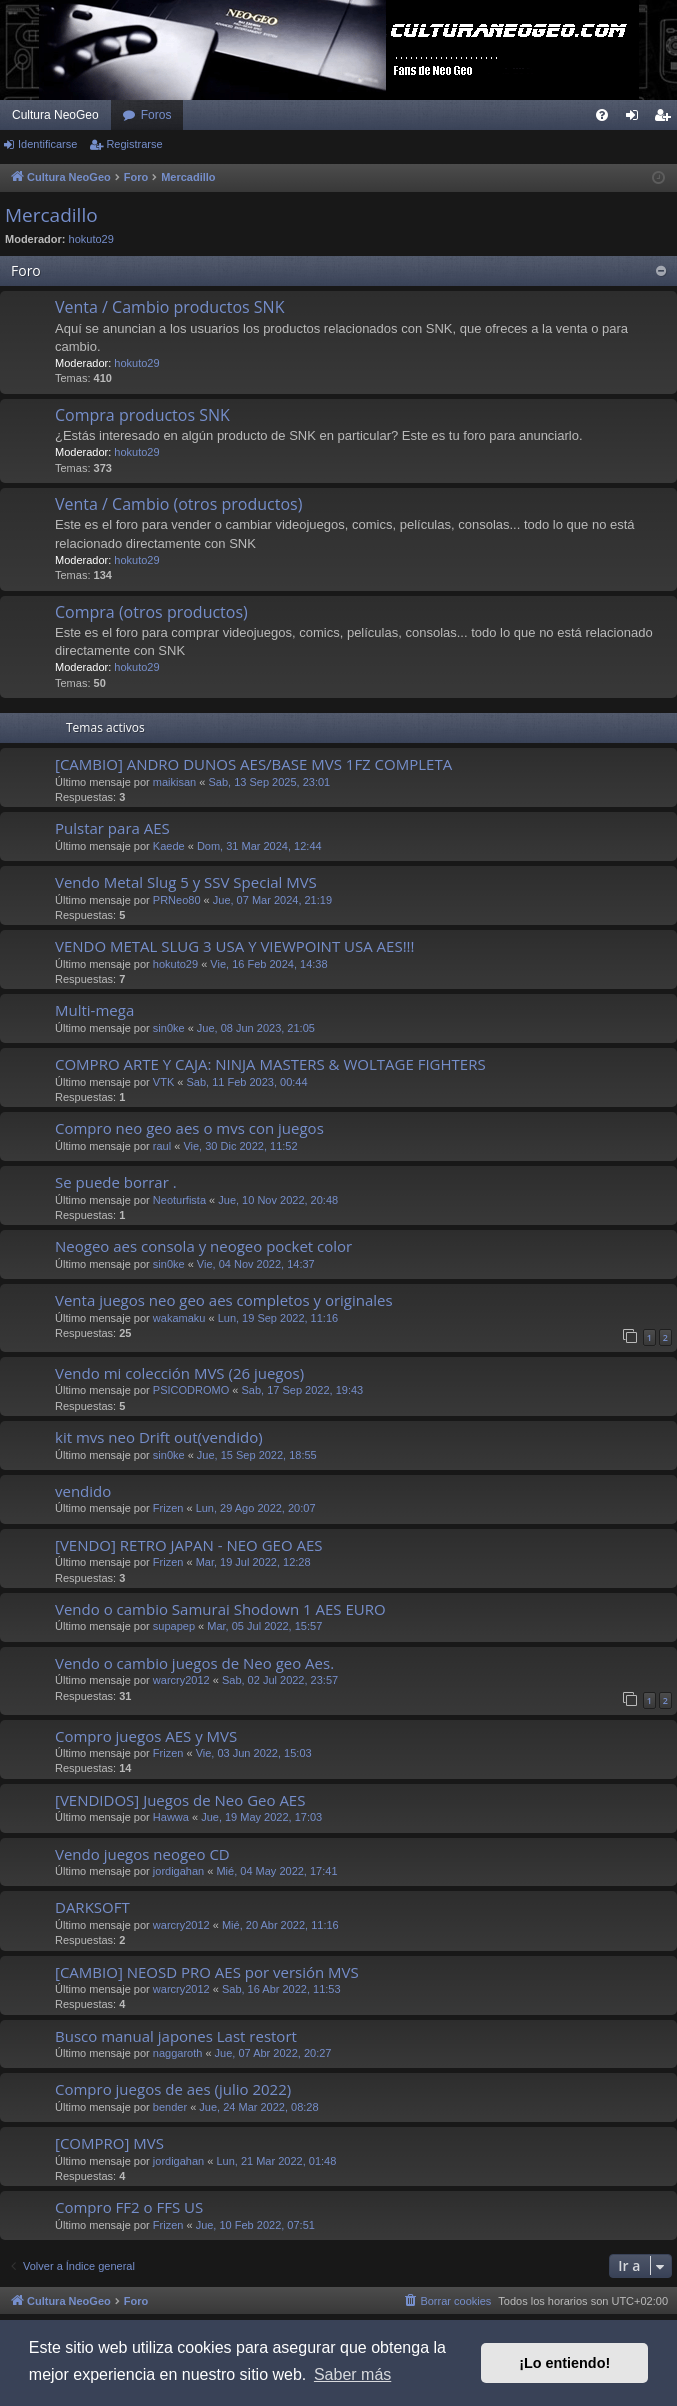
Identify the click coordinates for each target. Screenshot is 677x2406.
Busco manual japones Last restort (176, 2036)
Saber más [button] (352, 2374)
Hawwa (171, 1817)
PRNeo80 (177, 900)
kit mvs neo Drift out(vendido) (159, 1437)
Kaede (169, 846)
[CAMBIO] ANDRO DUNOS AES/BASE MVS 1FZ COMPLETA (253, 764)
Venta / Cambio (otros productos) (178, 504)
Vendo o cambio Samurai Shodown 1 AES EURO (220, 1609)
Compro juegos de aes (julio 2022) (173, 2089)
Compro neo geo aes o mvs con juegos (189, 1128)
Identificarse (47, 144)
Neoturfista (179, 1200)
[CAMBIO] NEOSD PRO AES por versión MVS (207, 1972)
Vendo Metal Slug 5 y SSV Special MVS (186, 882)
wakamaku (179, 1318)
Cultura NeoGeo (55, 115)
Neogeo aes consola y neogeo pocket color (203, 1246)
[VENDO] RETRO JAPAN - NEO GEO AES (189, 1545)
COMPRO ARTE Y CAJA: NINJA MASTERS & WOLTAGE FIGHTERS (270, 1064)
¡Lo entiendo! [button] (564, 2363)
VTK (163, 1082)
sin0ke (169, 1028)
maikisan (174, 782)
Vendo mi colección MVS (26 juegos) (179, 1373)
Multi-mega (94, 1010)
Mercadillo (51, 215)
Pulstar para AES (112, 828)
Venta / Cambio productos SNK (169, 307)
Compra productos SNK (142, 415)
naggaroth (178, 2053)
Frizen (168, 1508)
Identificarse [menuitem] (636, 119)
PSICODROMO (191, 1390)
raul (162, 1146)
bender (170, 2107)
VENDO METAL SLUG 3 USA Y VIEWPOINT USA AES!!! (235, 946)
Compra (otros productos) (151, 612)
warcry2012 (181, 1680)
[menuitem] (602, 115)
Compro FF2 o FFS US (129, 2207)
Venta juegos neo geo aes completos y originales (224, 1300)
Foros (156, 115)
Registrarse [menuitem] (666, 119)
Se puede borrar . (116, 1182)
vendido (83, 1491)
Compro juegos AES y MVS (146, 1736)
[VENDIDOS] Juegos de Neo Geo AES (180, 1800)
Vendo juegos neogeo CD (142, 1854)
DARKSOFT (92, 1907)
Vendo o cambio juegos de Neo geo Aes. (194, 1663)
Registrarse (134, 144)
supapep (174, 1626)
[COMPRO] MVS (109, 2143)
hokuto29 (91, 239)
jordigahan (178, 1871)
